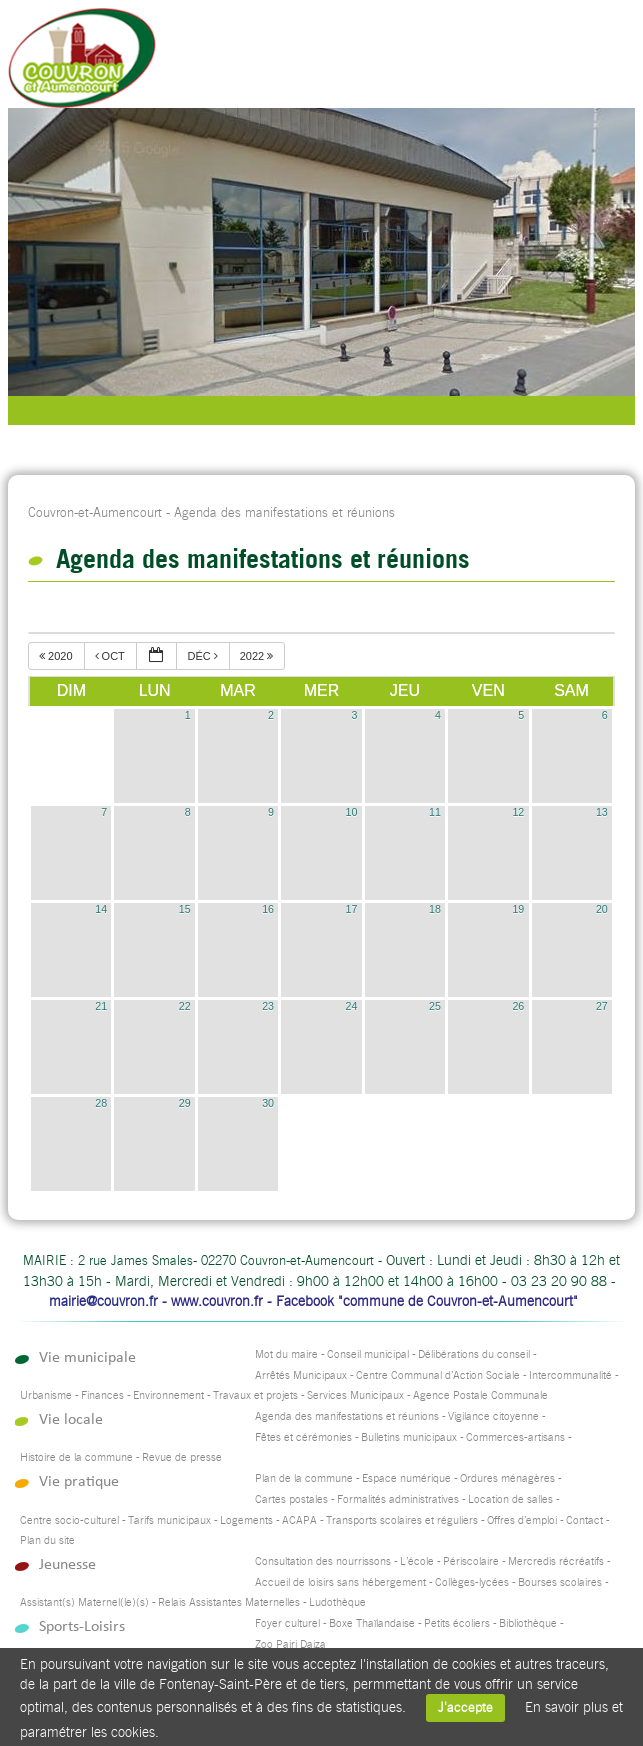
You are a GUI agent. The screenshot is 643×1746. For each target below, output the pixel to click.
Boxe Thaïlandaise (372, 1623)
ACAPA (299, 1520)
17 (352, 909)
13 (602, 812)
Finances (102, 1395)
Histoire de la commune (76, 1457)
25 (435, 1006)
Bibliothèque (528, 1623)
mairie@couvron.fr (103, 1301)
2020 (57, 656)
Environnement (168, 1395)
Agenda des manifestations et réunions (347, 1416)
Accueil (563, 65)
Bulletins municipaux (409, 1437)
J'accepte (465, 1707)
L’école (417, 1561)
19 (518, 909)
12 (518, 812)
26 (518, 1006)
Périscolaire (471, 1561)
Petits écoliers (457, 1623)
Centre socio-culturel (69, 1520)
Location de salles (510, 1499)
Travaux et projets (255, 1395)
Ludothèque (337, 1602)
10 (352, 812)
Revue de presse (182, 1457)
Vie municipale (87, 1357)
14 (101, 909)
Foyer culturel (287, 1623)
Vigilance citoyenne (493, 1416)
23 (268, 1006)
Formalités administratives (398, 1499)
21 (101, 1006)
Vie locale (71, 1419)
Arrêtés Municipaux (301, 1375)
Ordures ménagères (507, 1478)
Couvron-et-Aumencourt (95, 512)
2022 (258, 656)
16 (268, 909)
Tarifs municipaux (169, 1520)
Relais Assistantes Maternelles (229, 1602)
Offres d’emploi (522, 1520)
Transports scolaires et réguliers (402, 1520)
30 (268, 1103)
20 (602, 909)
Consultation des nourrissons (323, 1561)
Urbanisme (46, 1395)
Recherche (515, 65)
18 (435, 909)
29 (185, 1103)
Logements (246, 1520)
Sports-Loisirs (82, 1626)
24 (352, 1006)
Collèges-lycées (472, 1582)
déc (203, 656)
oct (111, 656)
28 (101, 1103)
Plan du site (47, 1540)
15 (185, 909)
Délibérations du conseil (474, 1354)
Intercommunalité (570, 1375)
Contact (584, 1520)
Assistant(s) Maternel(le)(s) (84, 1602)
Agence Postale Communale (480, 1395)
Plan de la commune (304, 1478)
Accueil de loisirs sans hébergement (340, 1582)
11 (435, 812)
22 (185, 1006)
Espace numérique (406, 1478)
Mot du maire (286, 1354)
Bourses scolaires (560, 1582)
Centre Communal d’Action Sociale (438, 1375)
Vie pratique (79, 1481)
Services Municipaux (355, 1395)
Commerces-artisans (515, 1437)
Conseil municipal (368, 1354)
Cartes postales (291, 1499)
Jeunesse (67, 1564)
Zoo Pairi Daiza (290, 1644)
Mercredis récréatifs (556, 1561)
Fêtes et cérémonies (303, 1437)
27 (602, 1006)
